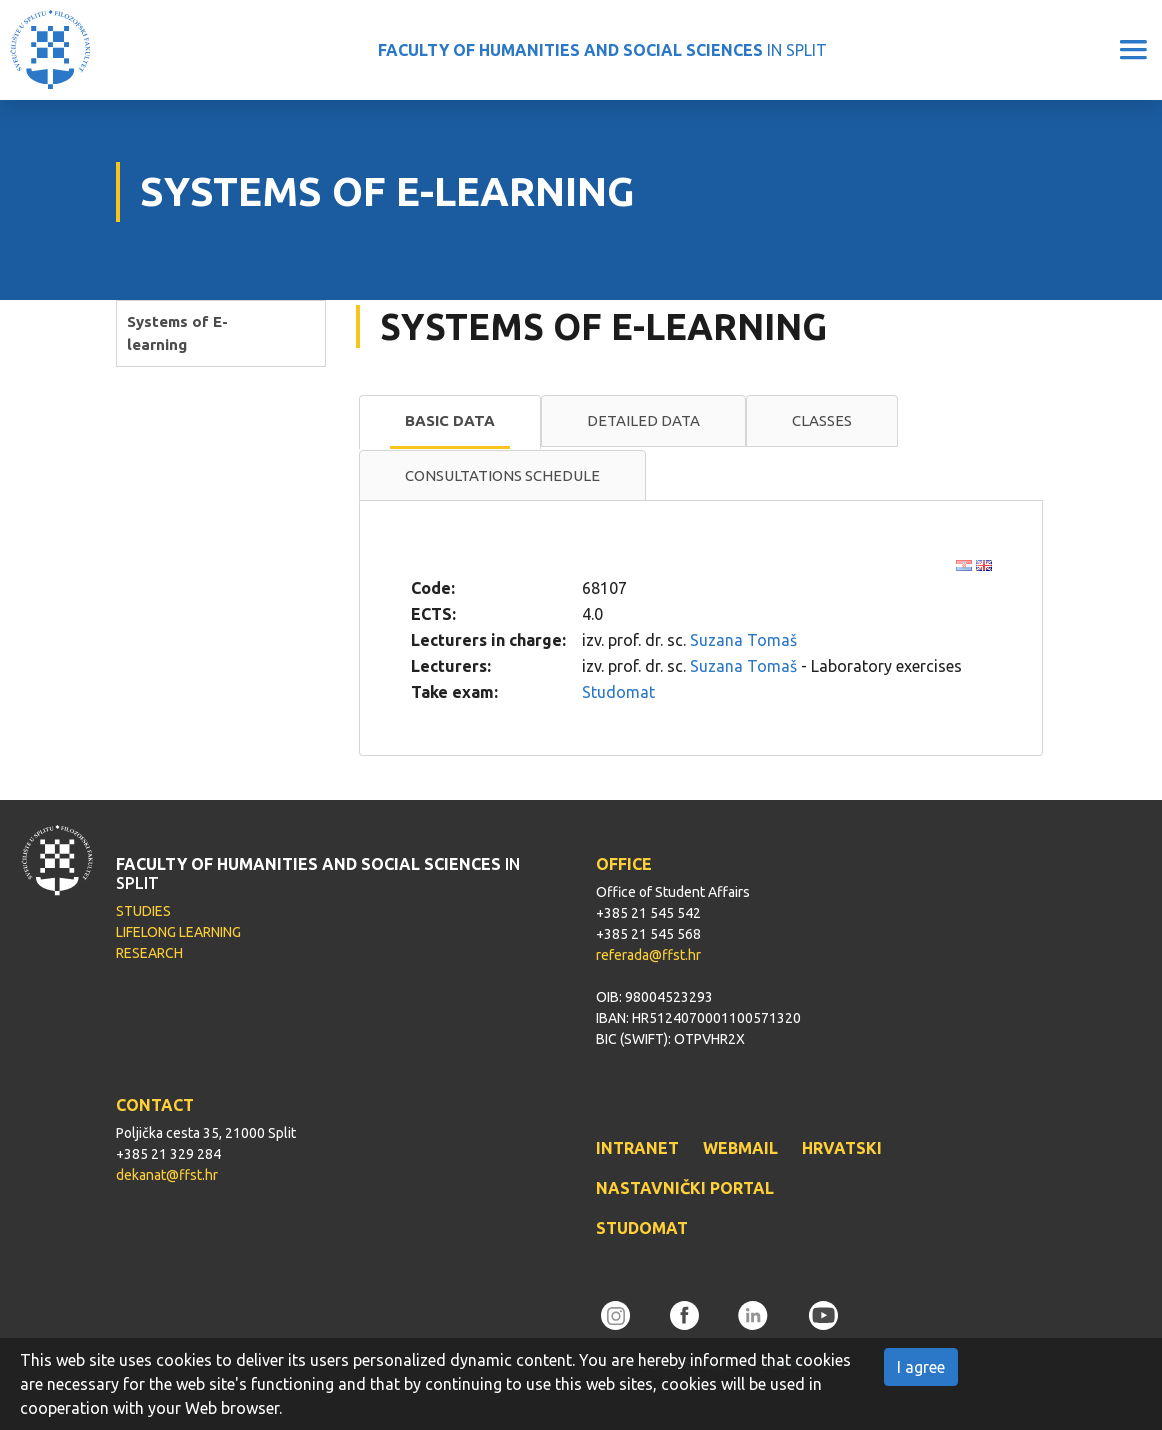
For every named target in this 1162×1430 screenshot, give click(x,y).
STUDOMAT (642, 1228)
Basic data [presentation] (450, 420)
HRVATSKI (842, 1148)
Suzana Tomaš (743, 640)
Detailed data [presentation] (643, 420)
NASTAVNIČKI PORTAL (685, 1188)
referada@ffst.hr (648, 955)
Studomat (618, 692)
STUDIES (143, 911)
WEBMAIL (740, 1148)
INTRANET (637, 1148)
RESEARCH (149, 953)
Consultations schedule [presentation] (502, 475)
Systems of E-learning (177, 333)
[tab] (450, 422)
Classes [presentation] (822, 420)
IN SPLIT (602, 50)
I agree (921, 1367)
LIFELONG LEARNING (178, 932)
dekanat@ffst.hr (167, 1175)
